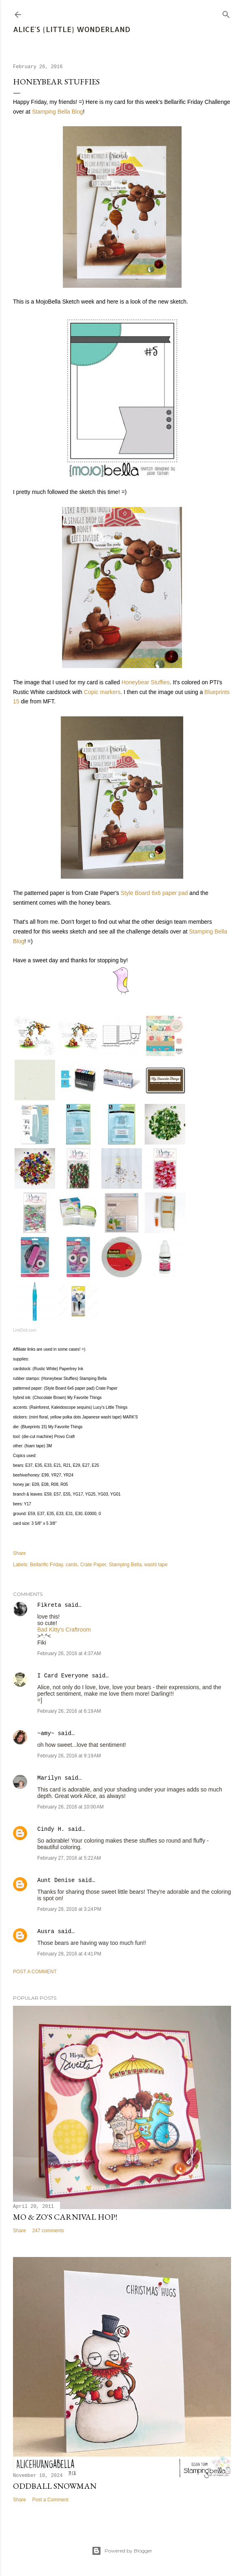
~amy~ (45, 1733)
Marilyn (49, 1778)
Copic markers (102, 692)
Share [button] (19, 1553)
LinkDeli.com (24, 1330)
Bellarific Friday (46, 1564)
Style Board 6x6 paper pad (154, 893)
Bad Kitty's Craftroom (64, 1629)
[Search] (226, 13)
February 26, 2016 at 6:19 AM (69, 1711)
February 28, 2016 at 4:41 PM (69, 1954)
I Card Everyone (62, 1676)
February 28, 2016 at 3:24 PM (69, 1909)
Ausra (45, 1931)
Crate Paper (93, 1564)
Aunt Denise (56, 1880)
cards (71, 1564)
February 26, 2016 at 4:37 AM (69, 1653)
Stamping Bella (125, 1564)
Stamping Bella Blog (57, 111)
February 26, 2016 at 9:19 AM (69, 1756)
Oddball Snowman (54, 2486)
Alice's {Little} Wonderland (72, 29)
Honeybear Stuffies (146, 682)
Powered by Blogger (122, 2551)
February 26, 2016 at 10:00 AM (70, 1807)
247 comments (48, 2230)
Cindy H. (50, 1829)
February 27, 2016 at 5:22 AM (69, 1858)
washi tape (155, 1564)
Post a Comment (35, 1972)
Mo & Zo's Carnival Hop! (65, 2217)
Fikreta (49, 1605)
